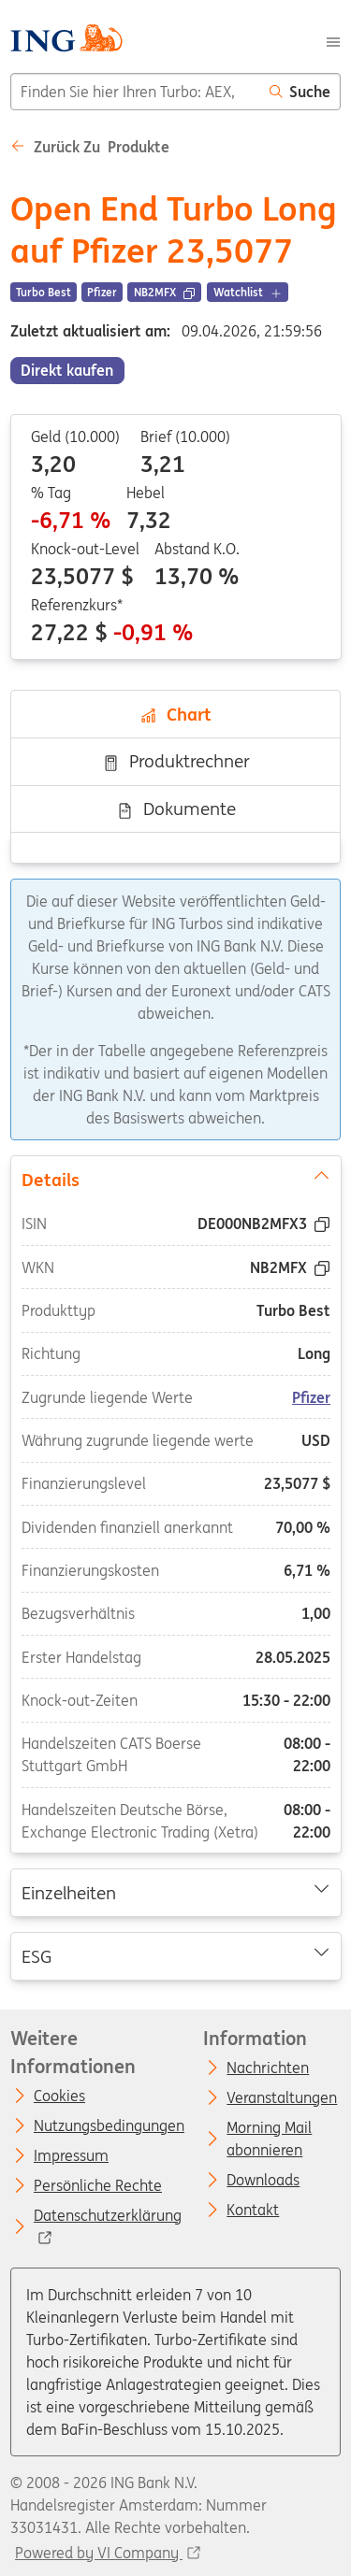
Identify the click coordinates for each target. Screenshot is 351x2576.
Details (175, 1178)
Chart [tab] (175, 714)
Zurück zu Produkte (89, 146)
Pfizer (311, 1396)
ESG (175, 1954)
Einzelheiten (175, 1892)
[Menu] (333, 40)
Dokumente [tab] (176, 808)
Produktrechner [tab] (176, 761)
